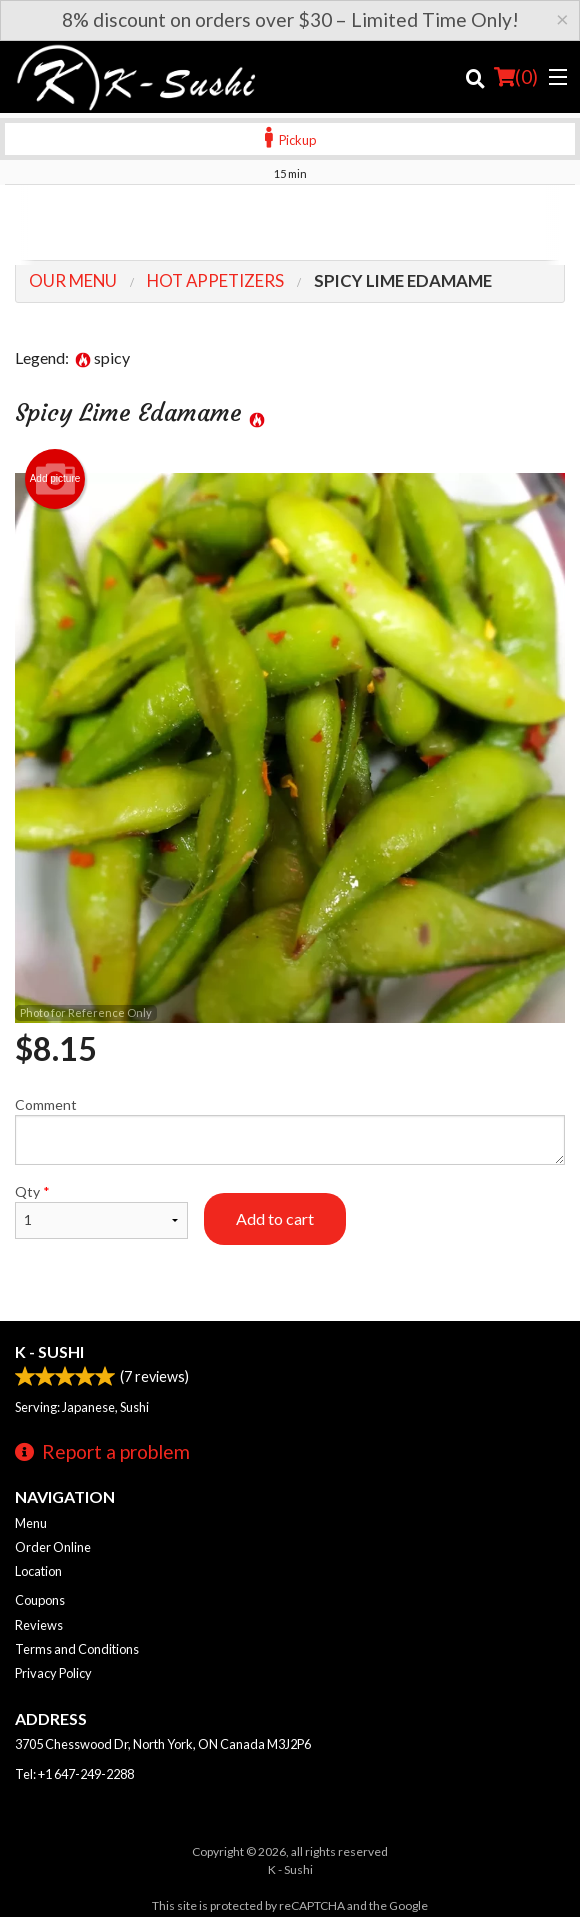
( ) (516, 77)
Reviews (39, 1625)
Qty (101, 1211)
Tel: (74, 1774)
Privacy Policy (53, 1673)
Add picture (55, 479)
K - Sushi (49, 1351)
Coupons (40, 1600)
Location (38, 1571)
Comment (290, 1130)
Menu (31, 1523)
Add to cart (275, 1218)
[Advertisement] (290, 225)
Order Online (53, 1547)
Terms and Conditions (77, 1649)
